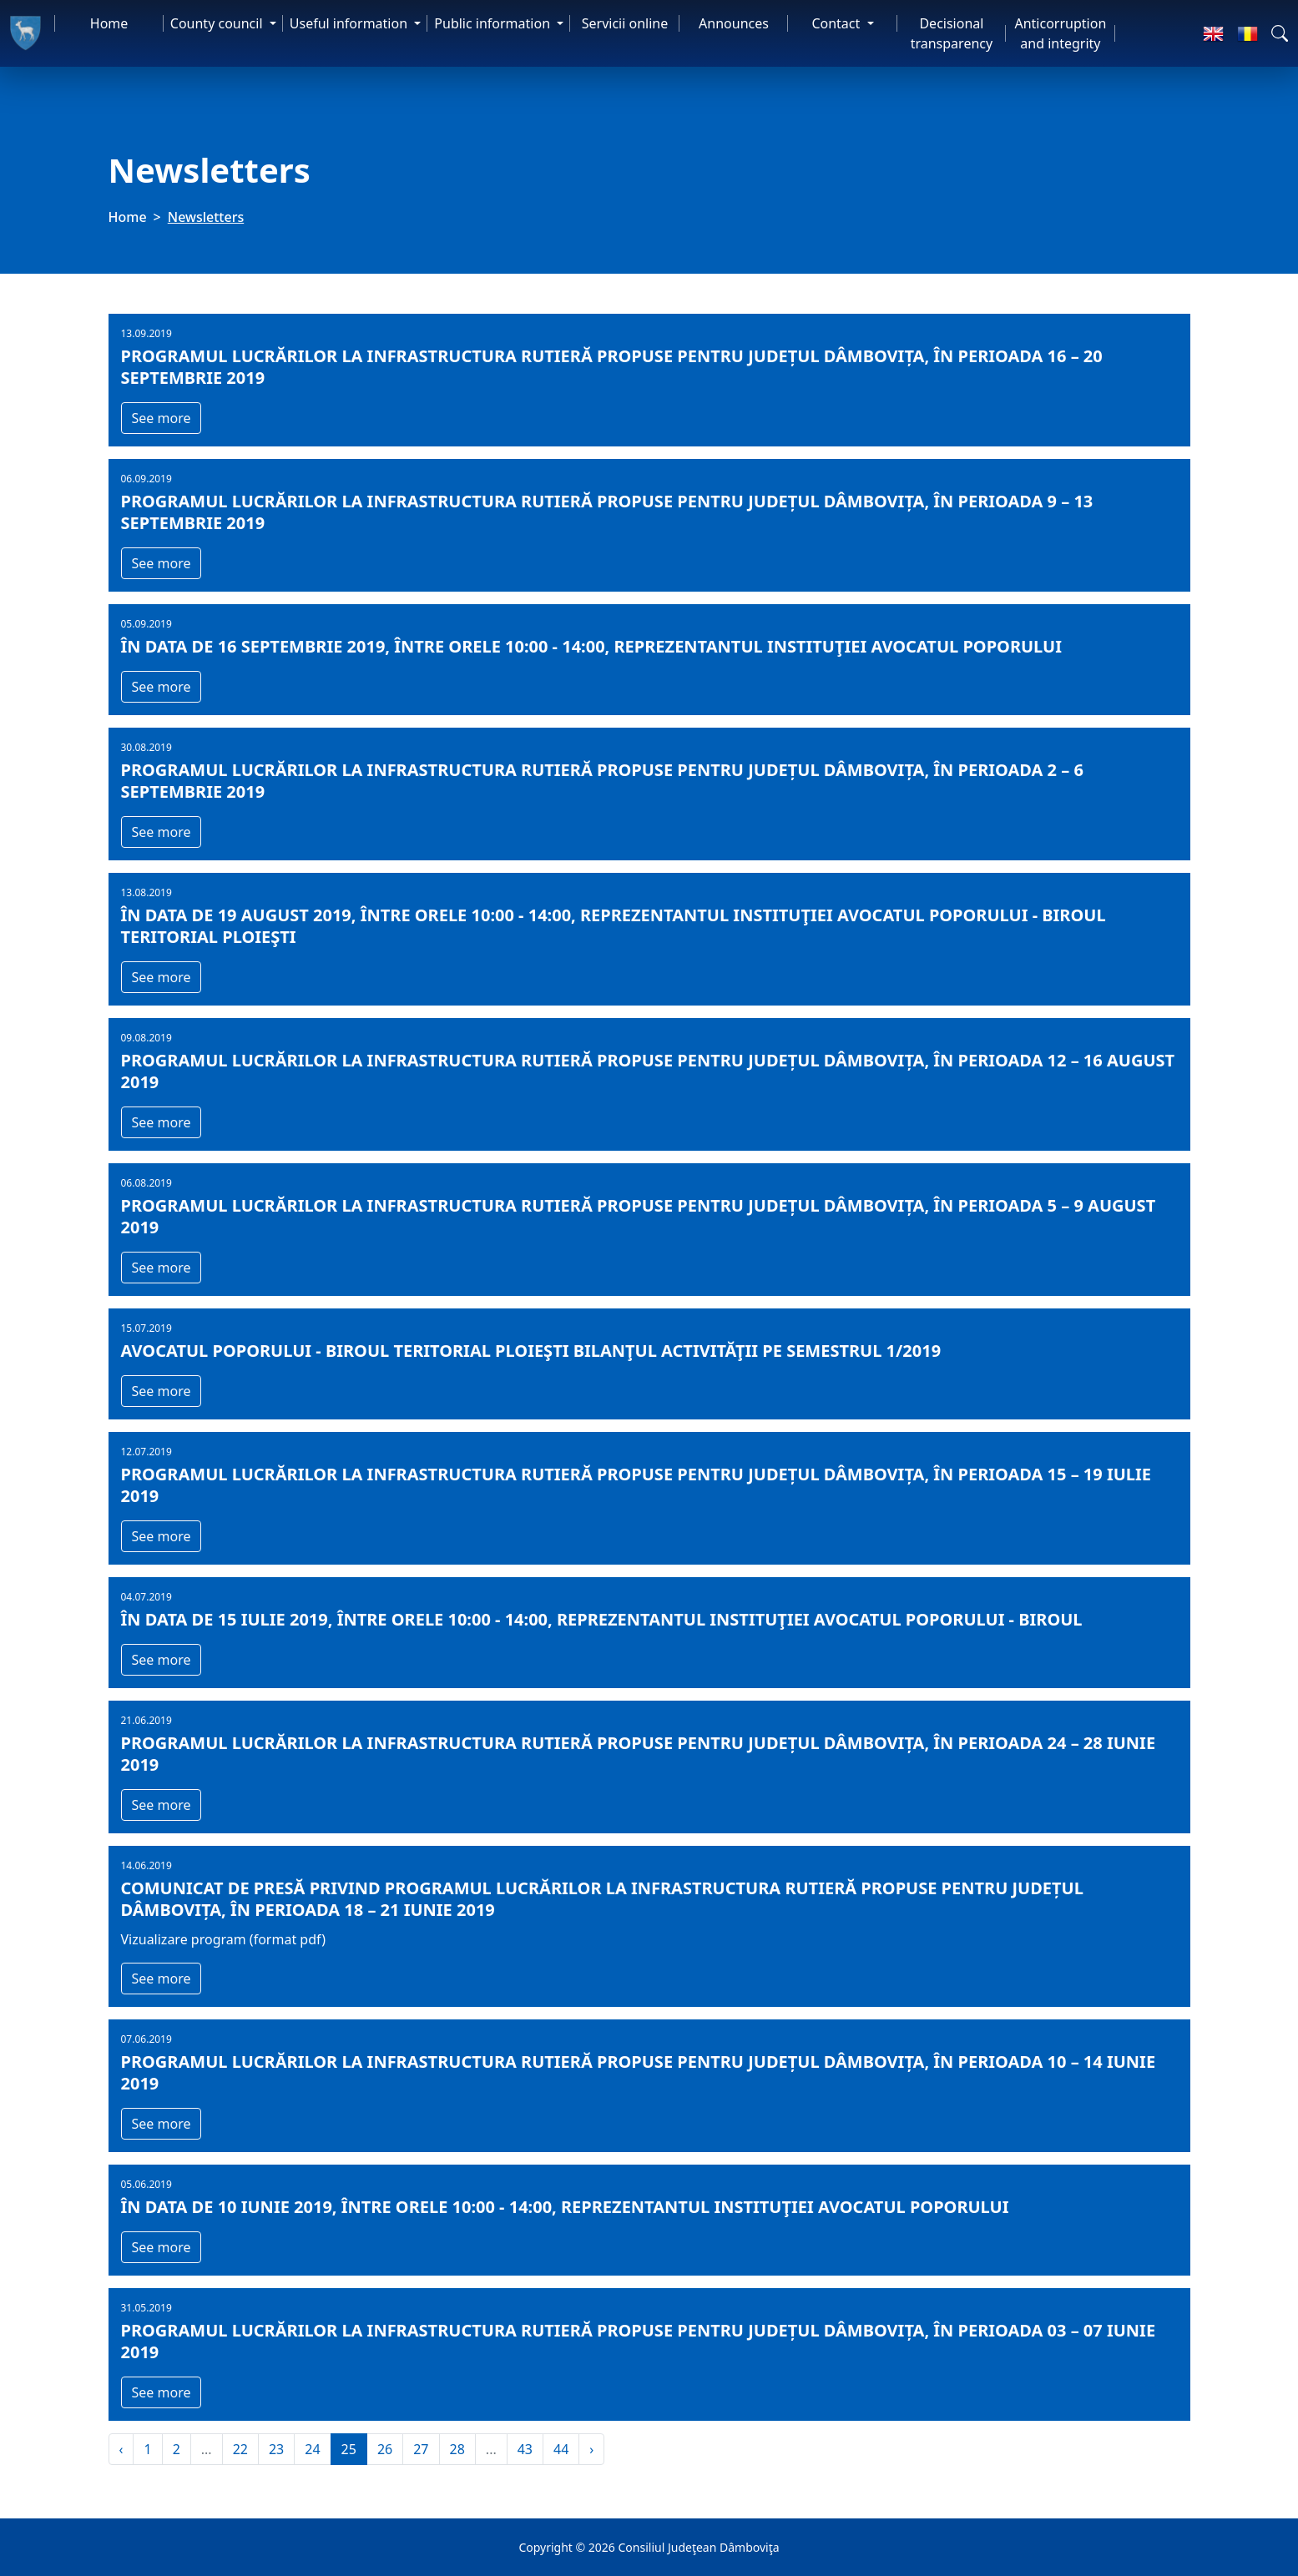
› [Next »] (591, 2449)
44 (560, 2449)
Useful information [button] (350, 23)
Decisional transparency (951, 33)
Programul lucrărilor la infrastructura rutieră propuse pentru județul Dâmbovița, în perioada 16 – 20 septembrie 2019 (612, 367)
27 (420, 2449)
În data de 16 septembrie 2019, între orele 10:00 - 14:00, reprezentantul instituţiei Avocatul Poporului (592, 647)
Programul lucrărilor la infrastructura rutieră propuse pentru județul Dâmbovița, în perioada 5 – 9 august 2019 (638, 1216)
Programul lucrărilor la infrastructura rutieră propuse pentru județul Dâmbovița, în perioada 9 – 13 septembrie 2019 (607, 512)
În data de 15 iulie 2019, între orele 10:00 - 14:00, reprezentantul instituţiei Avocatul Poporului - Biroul (602, 1620)
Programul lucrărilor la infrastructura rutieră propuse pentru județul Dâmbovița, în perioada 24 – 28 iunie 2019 (638, 1754)
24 (312, 2449)
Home (109, 23)
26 (384, 2449)
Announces (734, 23)
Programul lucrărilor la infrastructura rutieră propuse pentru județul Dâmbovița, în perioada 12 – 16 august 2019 (648, 1071)
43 (525, 2449)
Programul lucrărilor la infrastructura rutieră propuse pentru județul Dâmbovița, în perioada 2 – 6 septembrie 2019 (602, 781)
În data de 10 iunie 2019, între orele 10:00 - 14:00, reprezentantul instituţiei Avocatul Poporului (565, 2207)
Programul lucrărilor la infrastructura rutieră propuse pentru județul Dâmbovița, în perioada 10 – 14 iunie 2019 (638, 2073)
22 (240, 2449)
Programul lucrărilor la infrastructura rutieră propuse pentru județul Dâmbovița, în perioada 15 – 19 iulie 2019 (636, 1485)
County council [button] (218, 23)
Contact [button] (837, 23)
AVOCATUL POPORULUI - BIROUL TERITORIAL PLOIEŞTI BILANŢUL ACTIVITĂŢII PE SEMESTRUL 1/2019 (531, 1351)
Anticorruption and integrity (1060, 33)
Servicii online (625, 23)
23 (276, 2449)
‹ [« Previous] (121, 2449)
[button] (1279, 33)
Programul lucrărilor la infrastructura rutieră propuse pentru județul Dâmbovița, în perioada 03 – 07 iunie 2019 (638, 2341)
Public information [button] (493, 23)
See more (161, 418)
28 (457, 2449)
